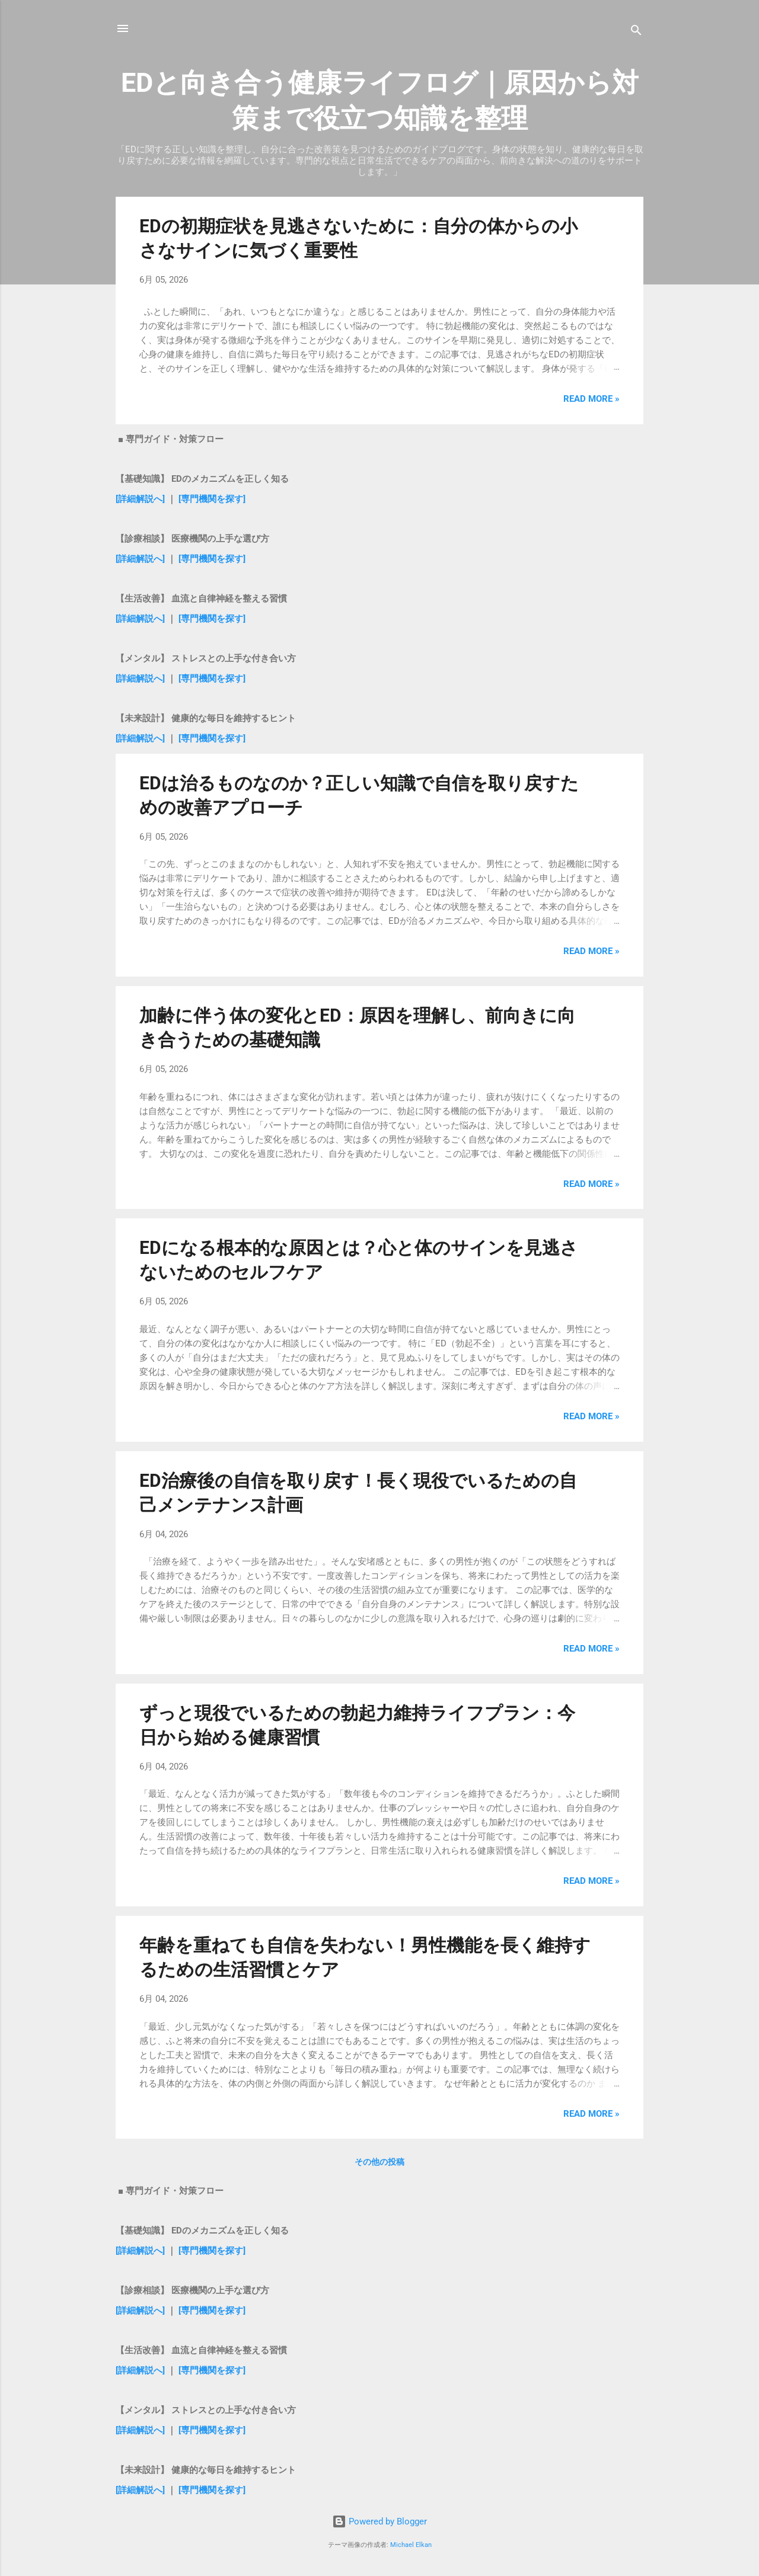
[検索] (636, 32)
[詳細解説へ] (140, 499)
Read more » (591, 398)
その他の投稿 (379, 2162)
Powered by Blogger (379, 2521)
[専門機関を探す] (211, 499)
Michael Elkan (411, 2545)
